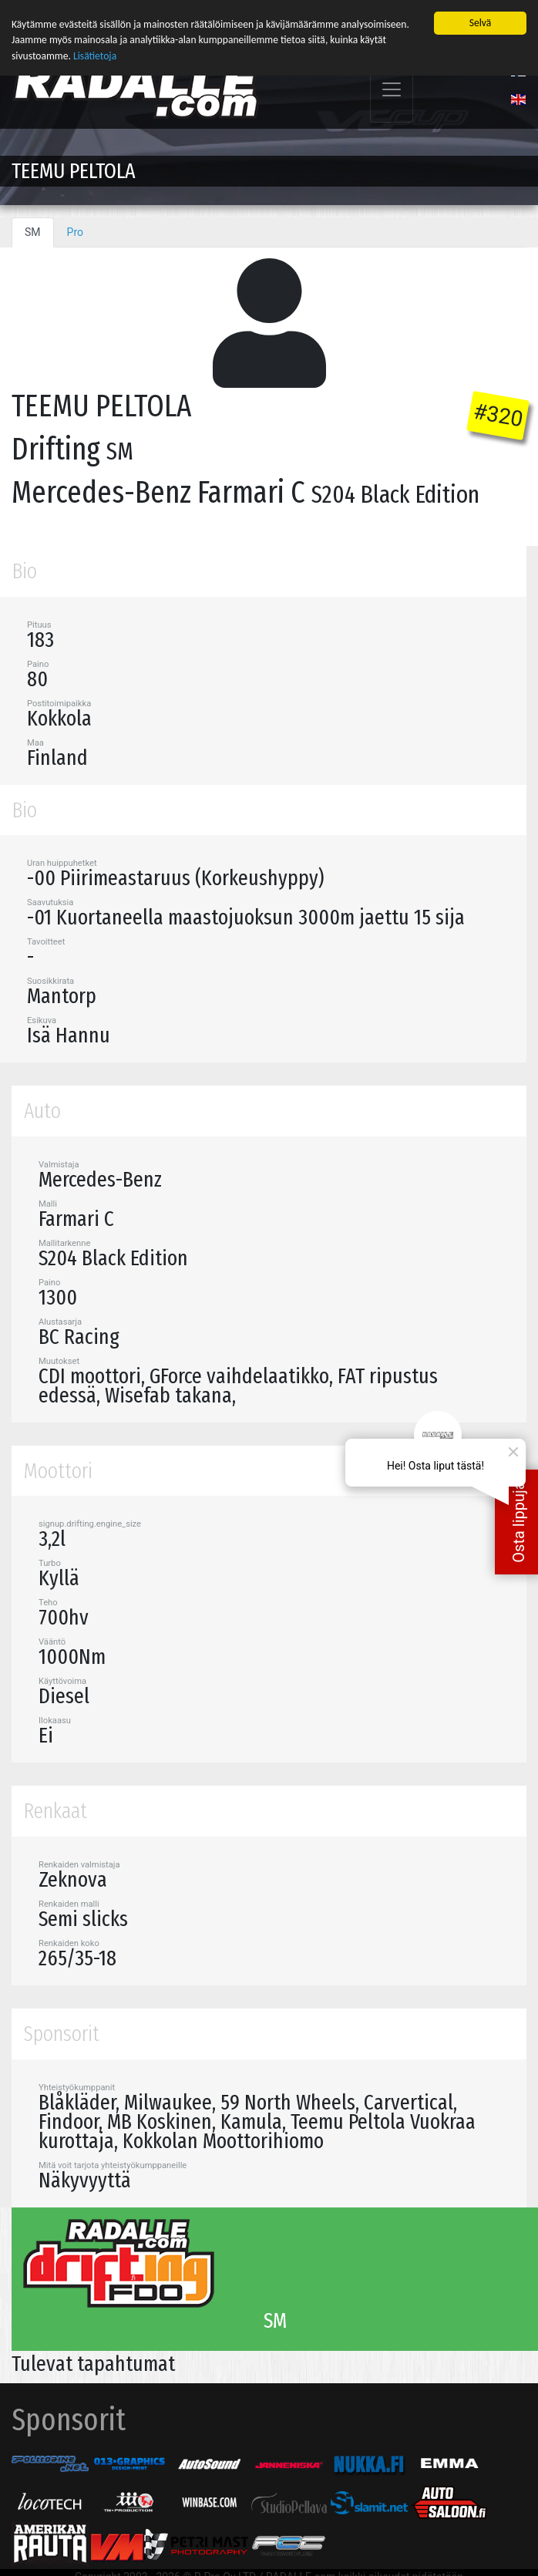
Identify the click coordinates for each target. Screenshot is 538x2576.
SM (33, 232)
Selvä (480, 22)
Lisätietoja (94, 55)
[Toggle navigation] (391, 90)
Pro (75, 232)
